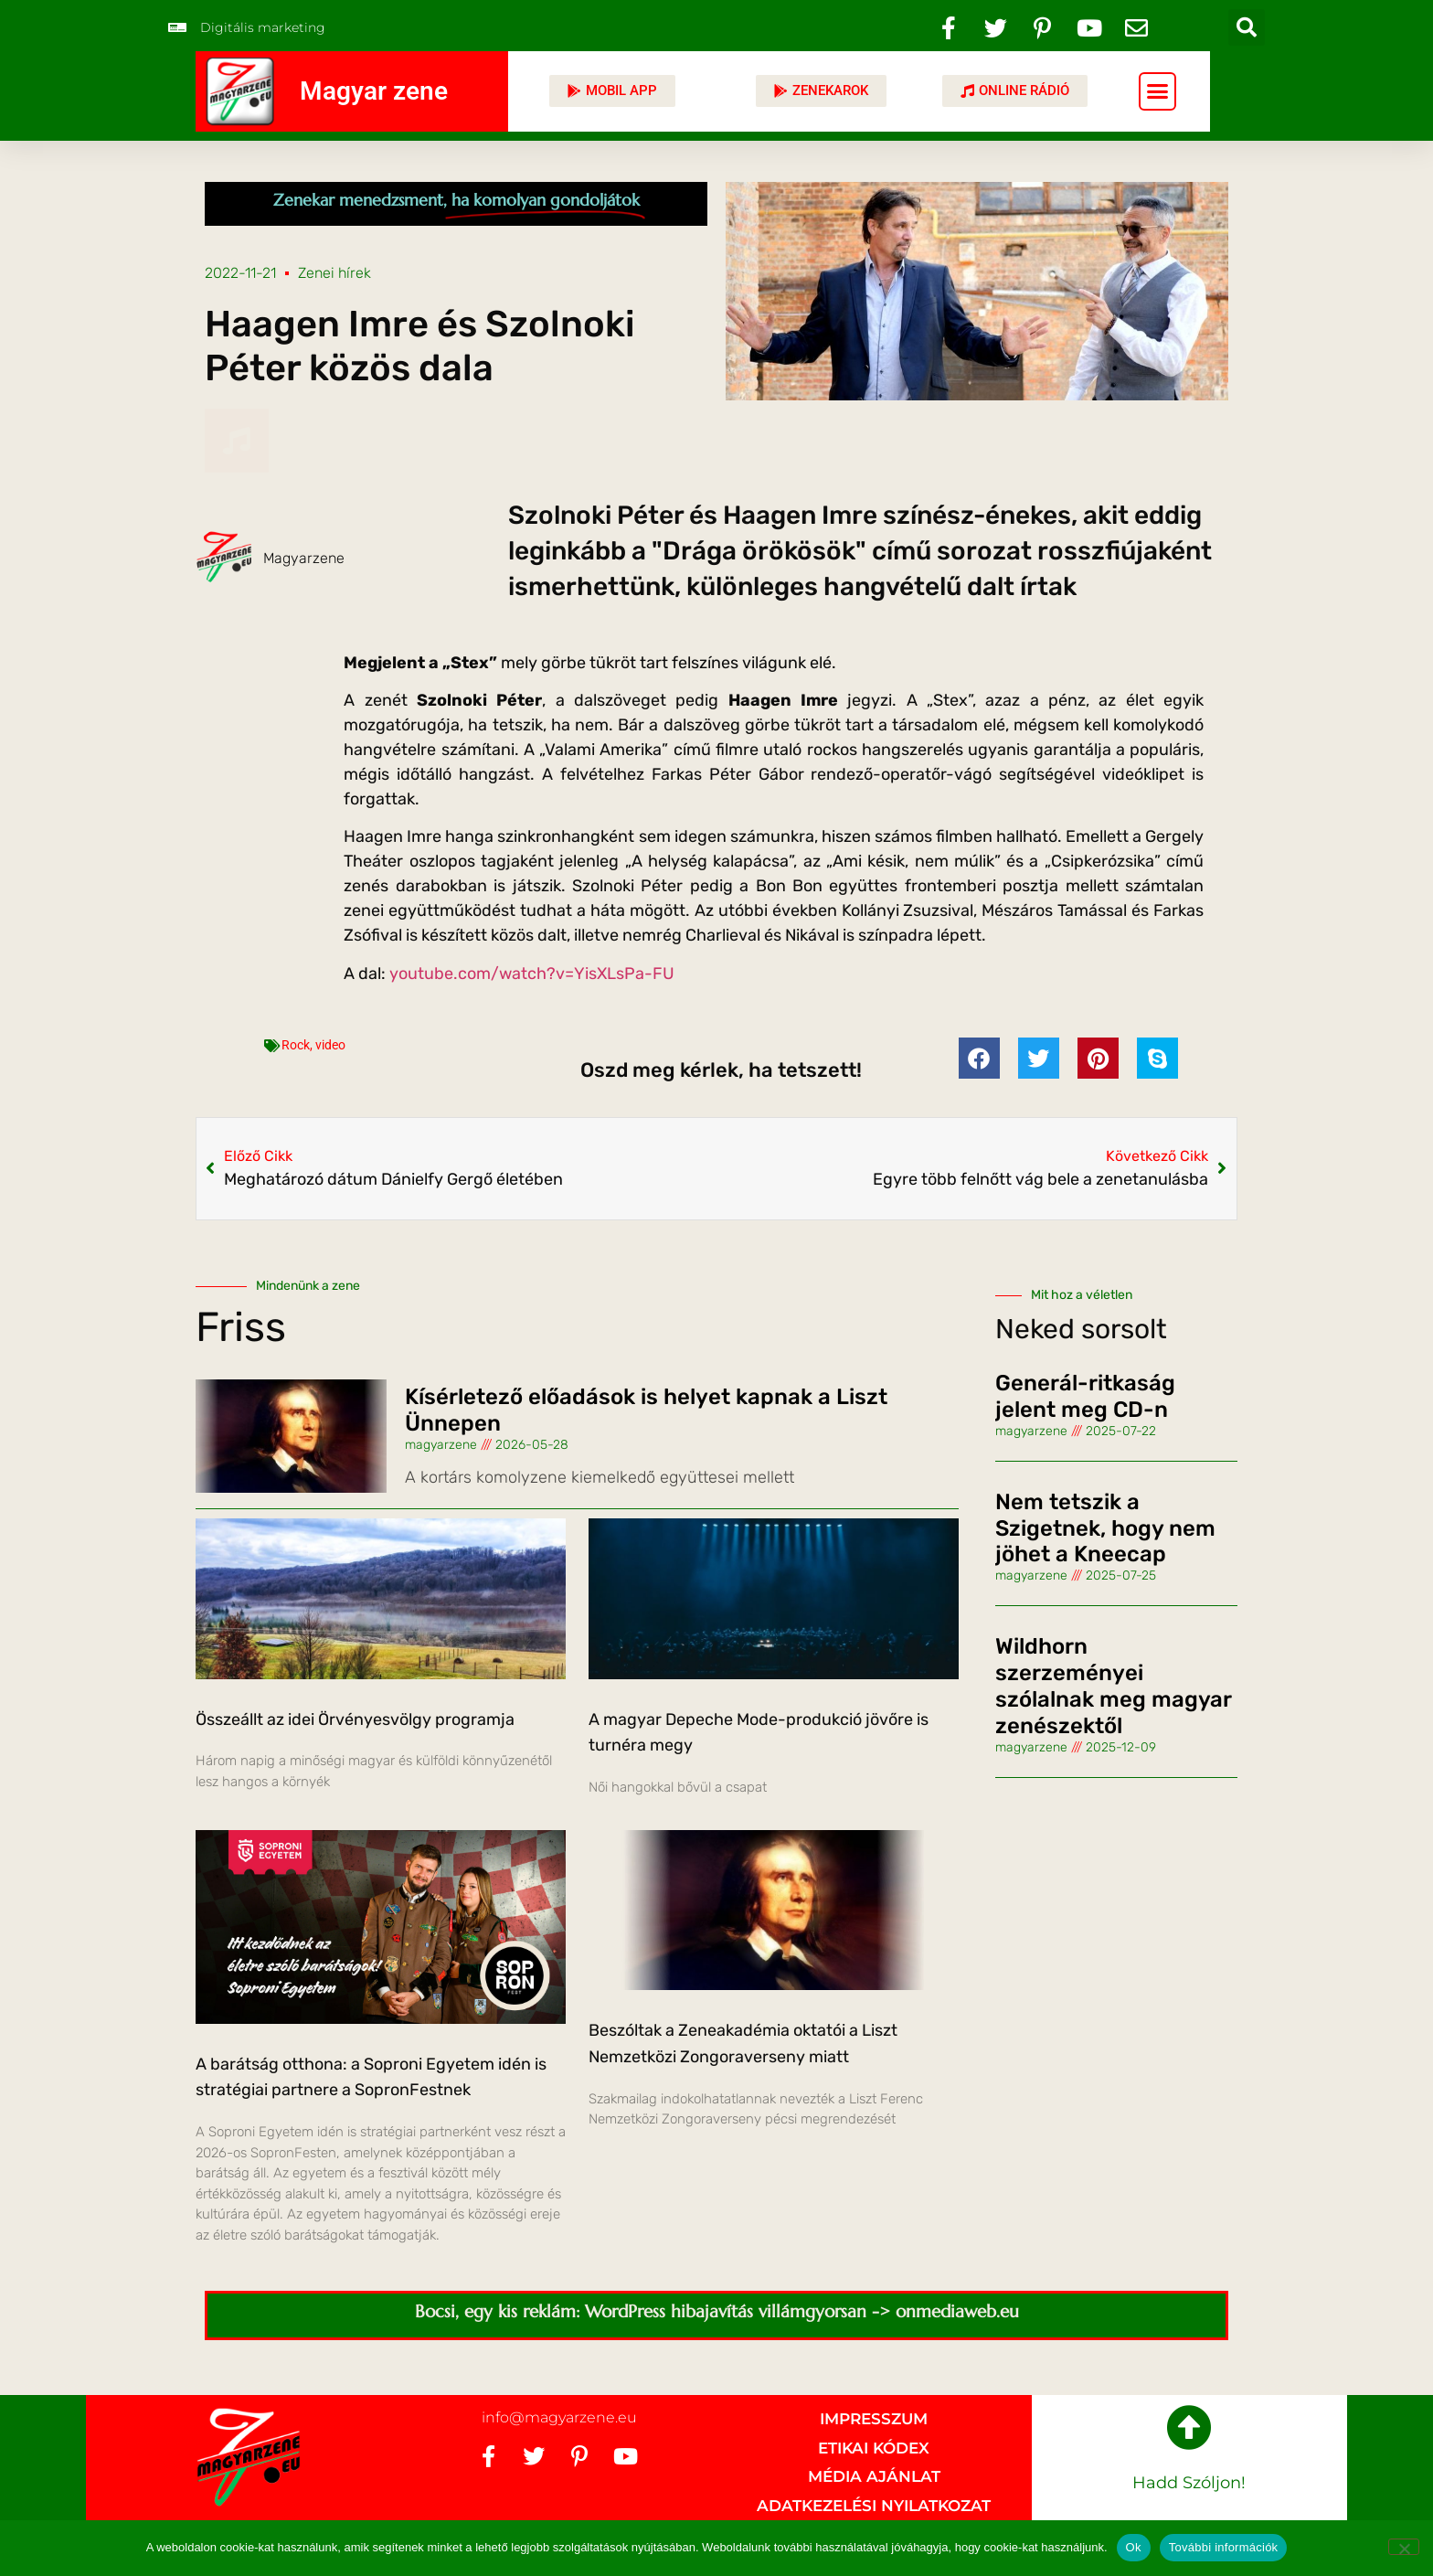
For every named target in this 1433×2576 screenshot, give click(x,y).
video (330, 1045)
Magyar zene (374, 91)
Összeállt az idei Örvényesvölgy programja (355, 1719)
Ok (1133, 2547)
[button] (1246, 27)
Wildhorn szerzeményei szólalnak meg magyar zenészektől (1113, 1686)
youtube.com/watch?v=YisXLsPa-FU (531, 973)
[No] (1403, 2547)
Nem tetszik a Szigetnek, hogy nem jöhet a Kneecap (1105, 1528)
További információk (1224, 2547)
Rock (295, 1045)
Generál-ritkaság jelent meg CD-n (1085, 1396)
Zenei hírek (334, 273)
